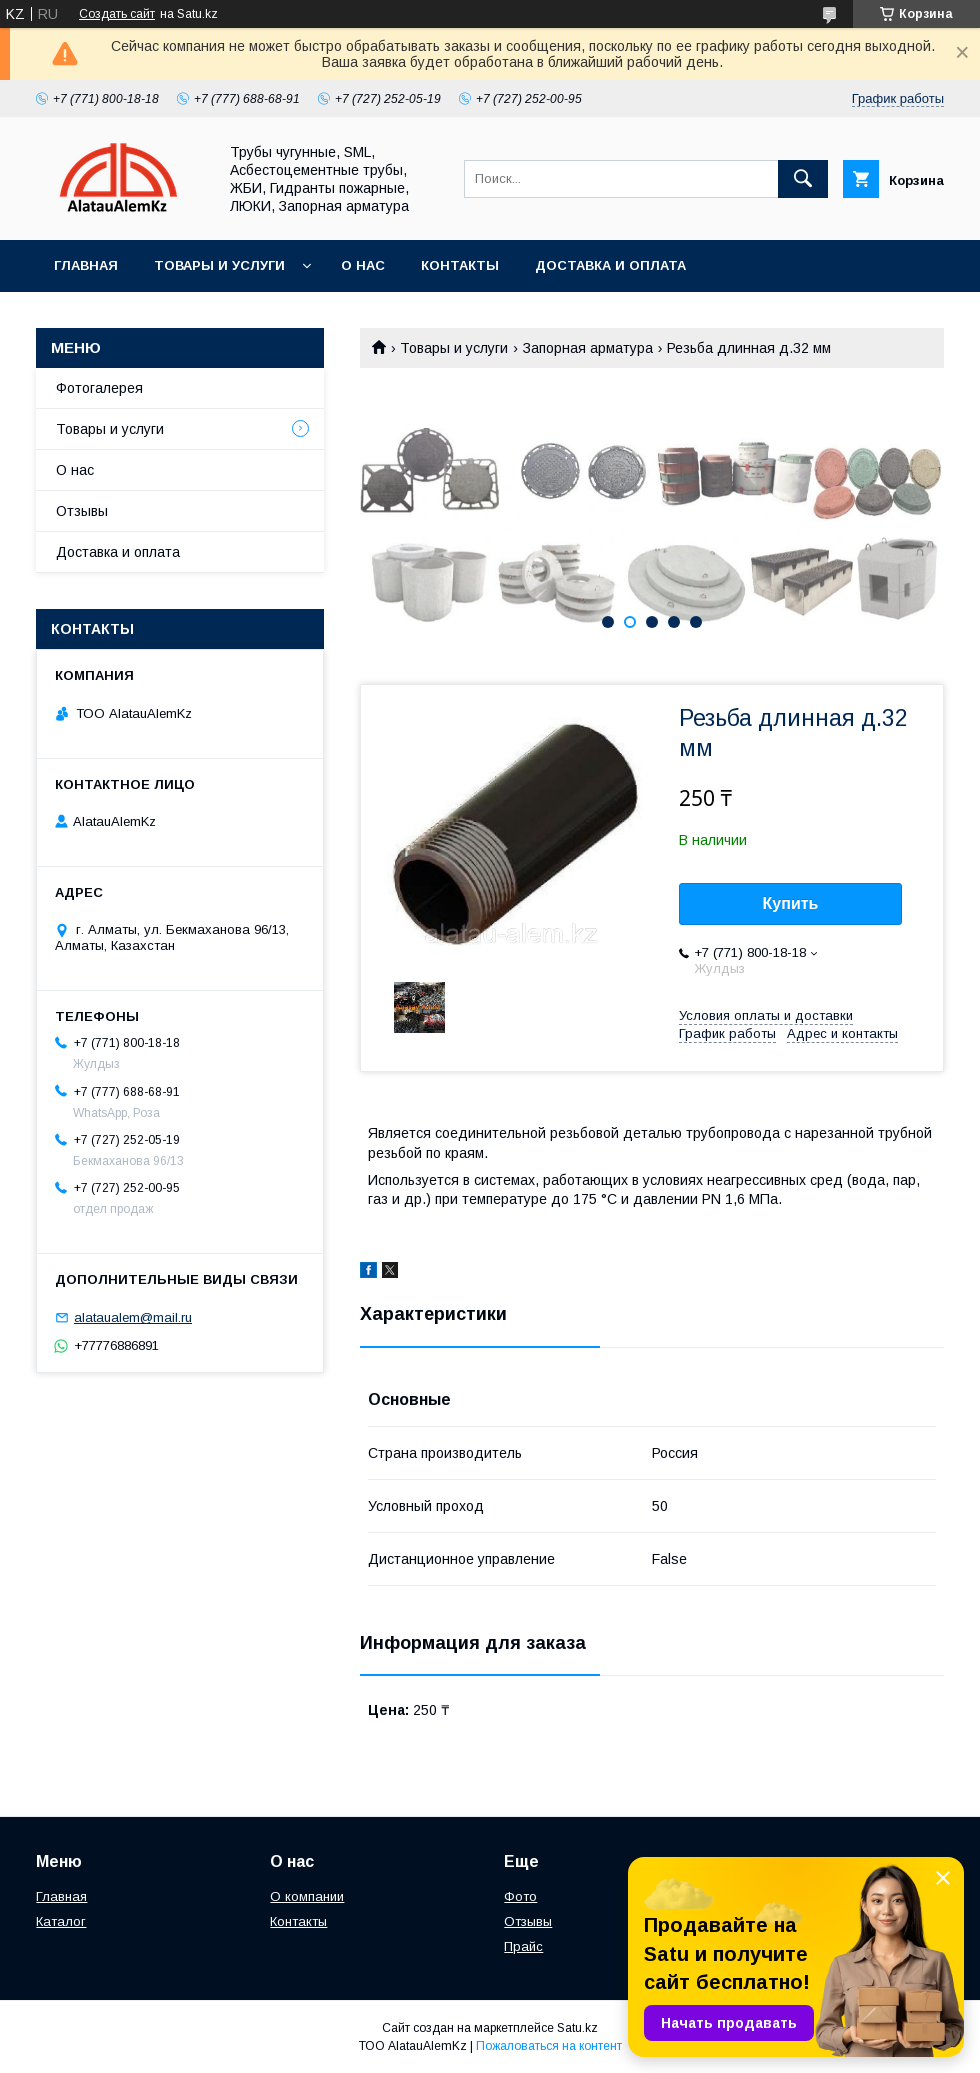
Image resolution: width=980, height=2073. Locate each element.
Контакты (460, 265)
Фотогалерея (99, 388)
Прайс (523, 1946)
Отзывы (82, 511)
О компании (307, 1896)
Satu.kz (577, 2028)
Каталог (61, 1921)
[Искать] (803, 179)
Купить (791, 903)
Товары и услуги (219, 265)
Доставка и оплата (610, 265)
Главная (86, 265)
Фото (520, 1896)
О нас (363, 265)
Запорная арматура (588, 348)
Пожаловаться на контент (549, 2046)
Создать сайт (117, 14)
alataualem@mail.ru (133, 1317)
